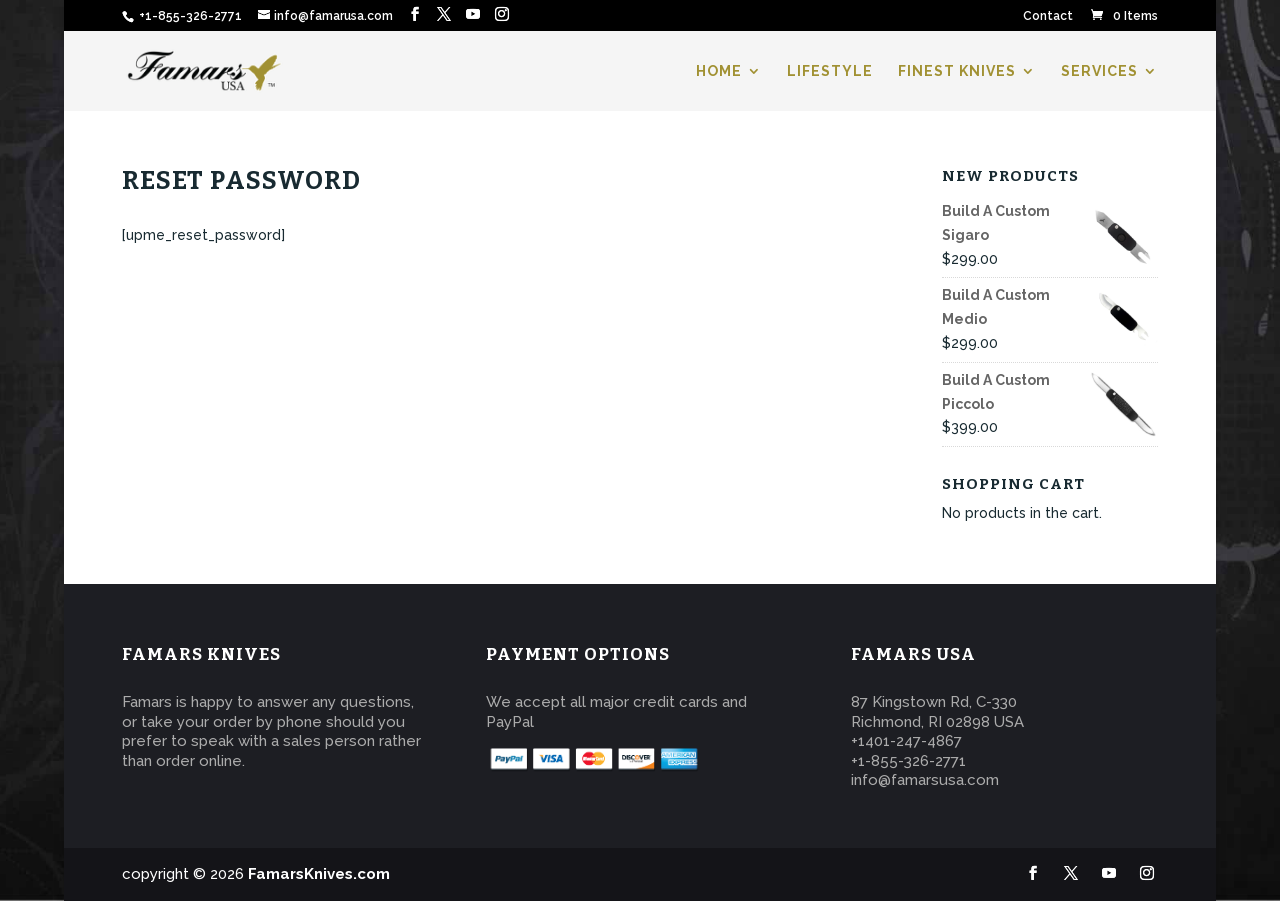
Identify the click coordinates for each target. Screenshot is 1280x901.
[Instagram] (502, 14)
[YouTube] (473, 14)
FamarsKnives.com (319, 874)
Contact (1048, 16)
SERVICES (1099, 71)
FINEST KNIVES (957, 71)
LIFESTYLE (830, 71)
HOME (719, 71)
